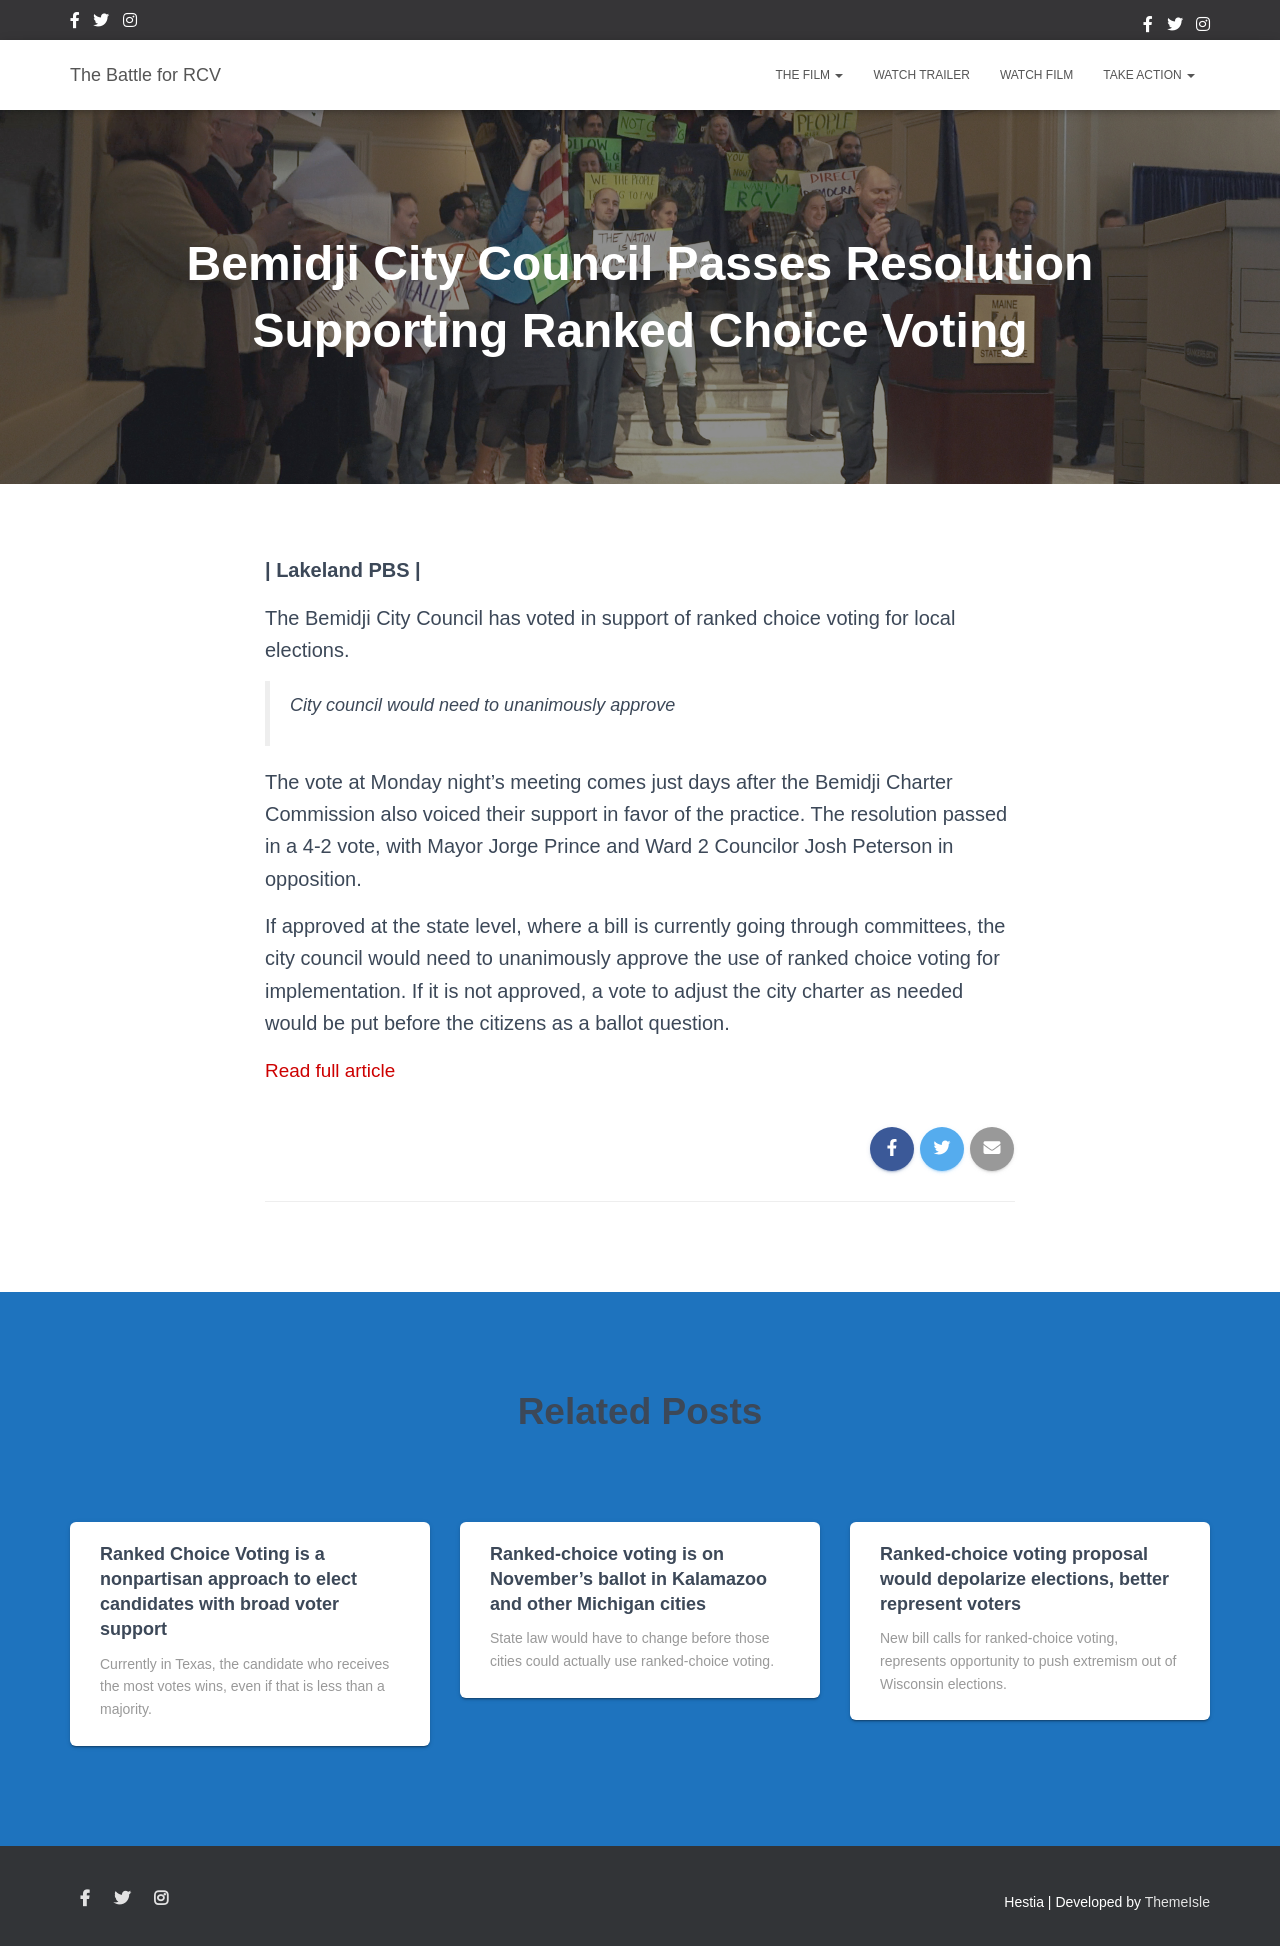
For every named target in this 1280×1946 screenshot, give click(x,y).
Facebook (75, 23)
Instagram (130, 23)
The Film (809, 75)
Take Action (1149, 75)
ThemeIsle (1177, 1901)
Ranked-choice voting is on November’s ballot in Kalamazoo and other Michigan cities (628, 1579)
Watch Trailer (921, 75)
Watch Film (1036, 75)
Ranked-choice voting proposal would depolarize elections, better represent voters (1024, 1579)
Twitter (101, 23)
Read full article (334, 1070)
